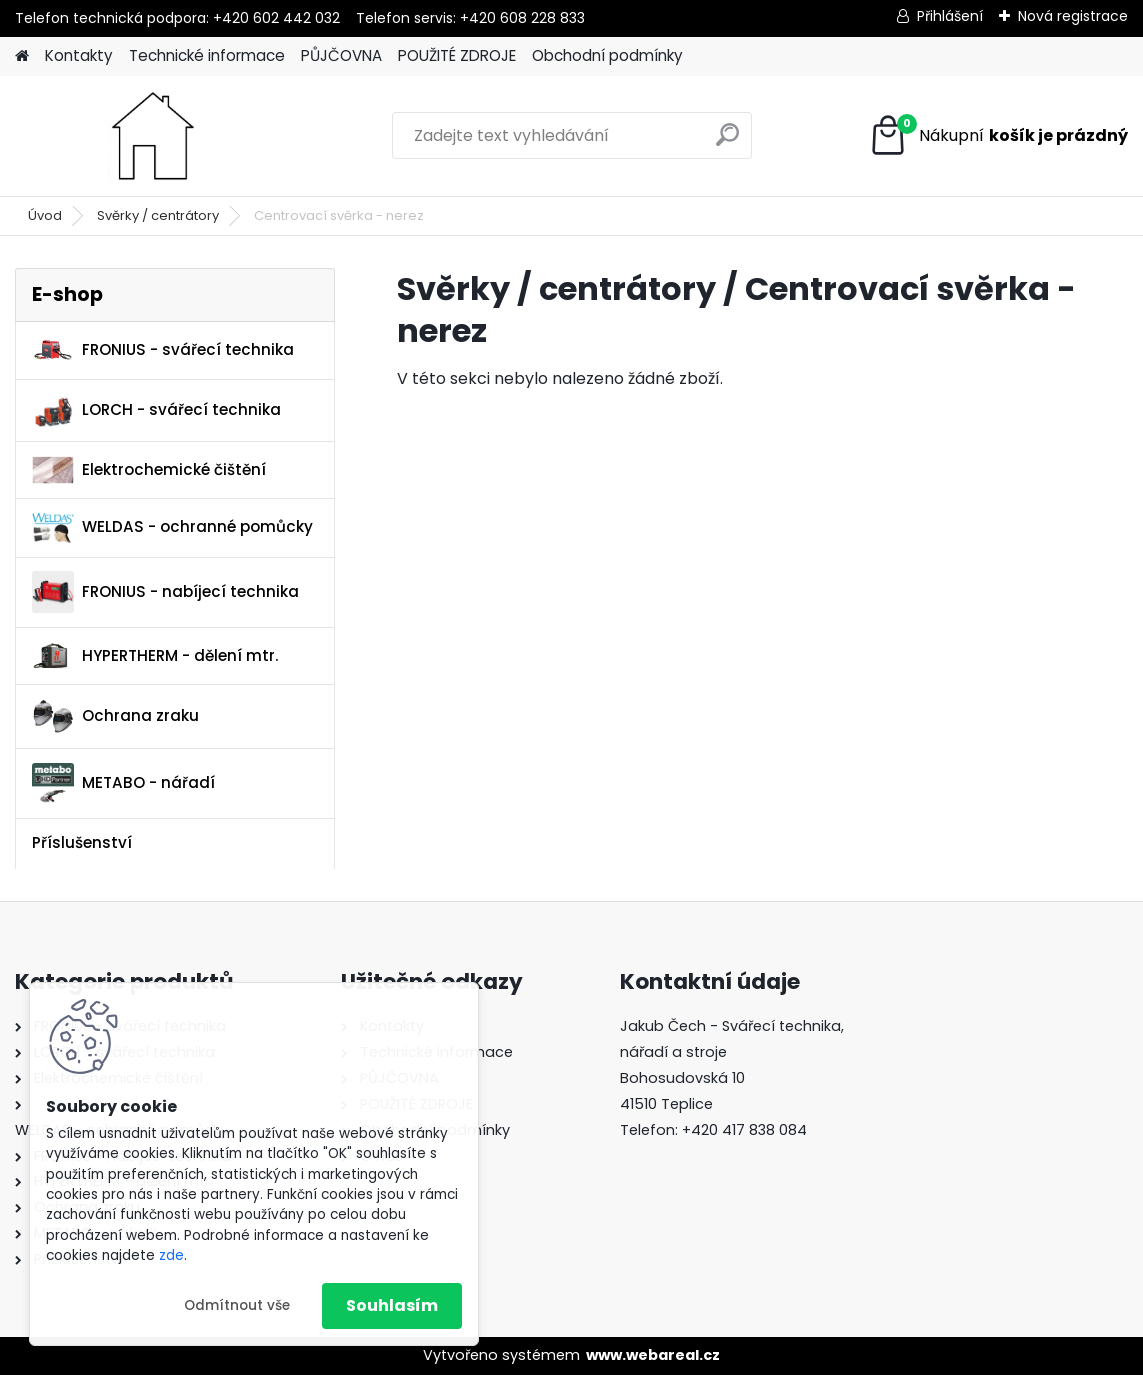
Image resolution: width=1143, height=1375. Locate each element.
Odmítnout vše (237, 1305)
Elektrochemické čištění (149, 470)
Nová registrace (1073, 16)
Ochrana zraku (115, 716)
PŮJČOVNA (341, 55)
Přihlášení (950, 16)
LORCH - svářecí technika (156, 411)
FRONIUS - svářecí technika (163, 350)
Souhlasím (392, 1305)
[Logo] (152, 136)
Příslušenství (82, 842)
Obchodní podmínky (607, 55)
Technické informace (207, 55)
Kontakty (79, 55)
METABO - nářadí (123, 783)
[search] (727, 142)
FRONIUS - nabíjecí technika (165, 592)
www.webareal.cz (653, 1355)
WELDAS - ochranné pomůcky (172, 528)
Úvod (45, 215)
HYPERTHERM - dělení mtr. (155, 655)
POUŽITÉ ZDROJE (457, 55)
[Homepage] (22, 56)
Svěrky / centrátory (158, 215)
